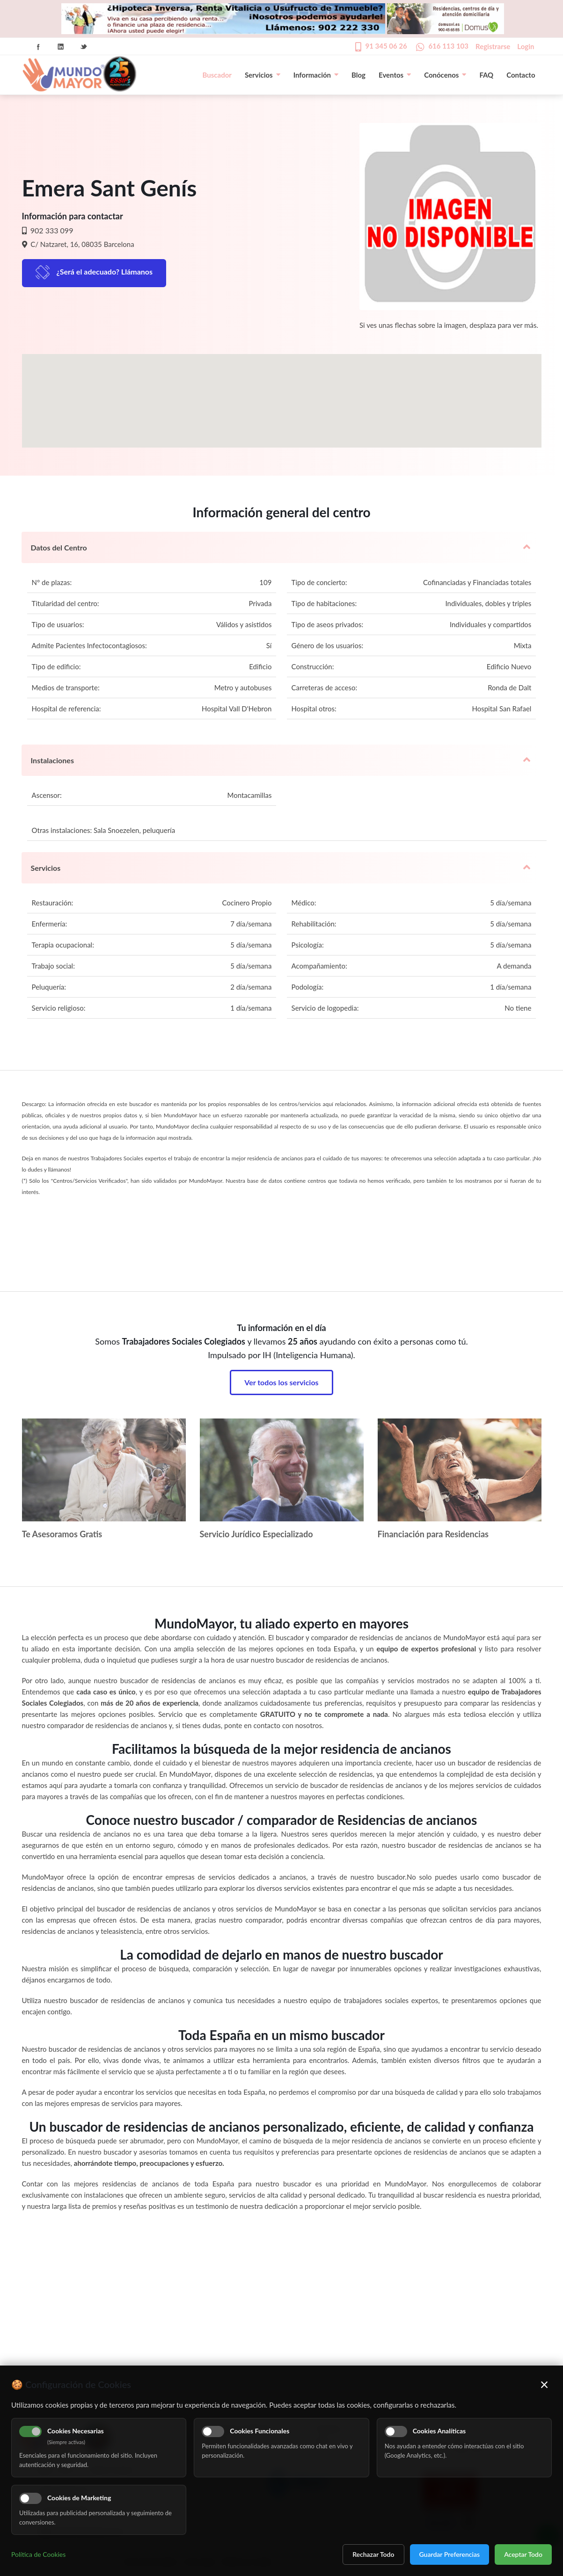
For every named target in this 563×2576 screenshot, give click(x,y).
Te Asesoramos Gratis (62, 1534)
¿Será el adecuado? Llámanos (105, 271)
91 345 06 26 (386, 46)
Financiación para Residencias (433, 1534)
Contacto (520, 75)
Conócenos (445, 75)
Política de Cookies (38, 2554)
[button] (282, 392)
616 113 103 (448, 46)
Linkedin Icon (61, 47)
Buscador (217, 75)
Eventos (395, 75)
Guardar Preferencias (449, 2554)
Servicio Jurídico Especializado (256, 1534)
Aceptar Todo (523, 2554)
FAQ (486, 75)
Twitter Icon (84, 47)
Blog (358, 75)
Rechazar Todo (373, 2554)
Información (315, 75)
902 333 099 (51, 230)
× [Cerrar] (544, 2384)
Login (525, 46)
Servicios (262, 75)
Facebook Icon (38, 47)
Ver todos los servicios (281, 1382)
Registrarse (492, 46)
